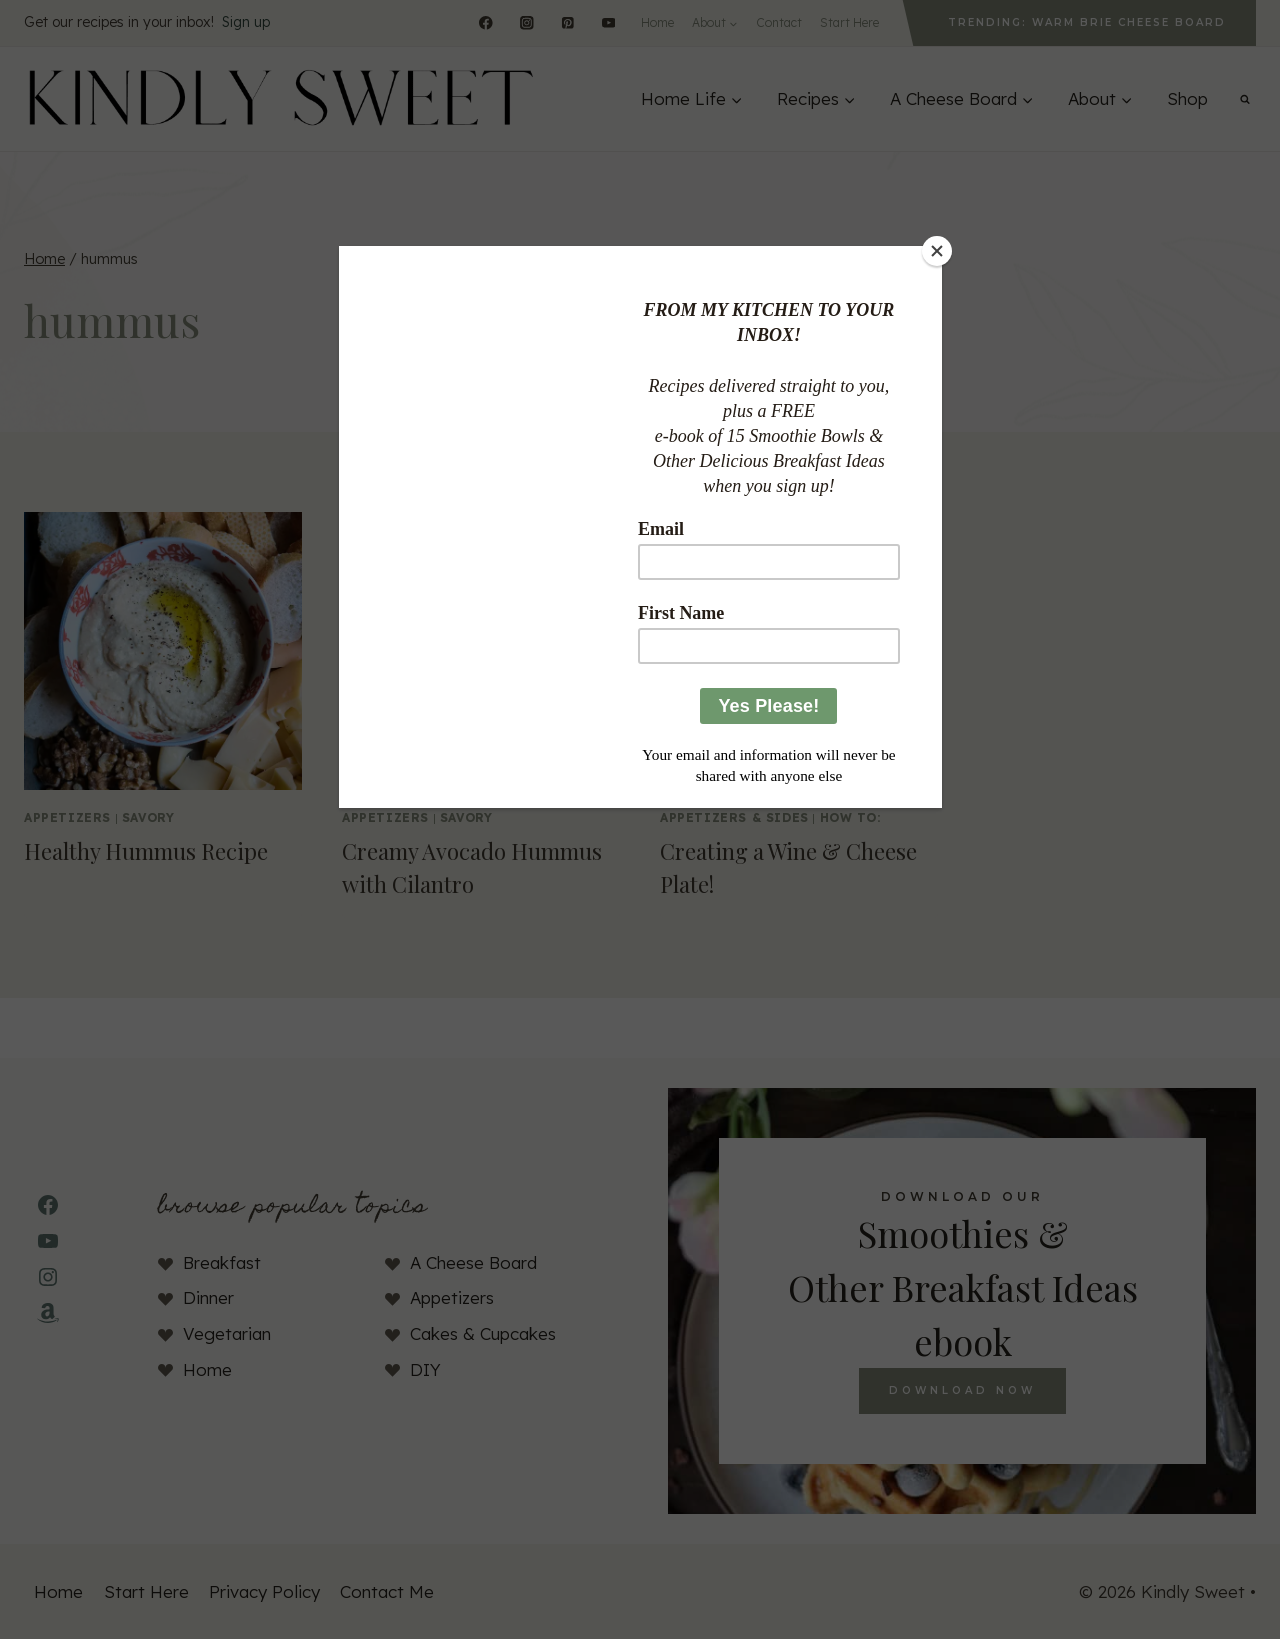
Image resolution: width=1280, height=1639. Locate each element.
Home (657, 22)
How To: (850, 817)
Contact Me (387, 1591)
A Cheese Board (473, 1262)
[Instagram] (526, 22)
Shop (1187, 98)
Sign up (246, 22)
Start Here (849, 22)
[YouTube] (608, 22)
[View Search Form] (1245, 99)
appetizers (67, 817)
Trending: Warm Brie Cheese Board (1087, 22)
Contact (779, 22)
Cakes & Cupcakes (483, 1333)
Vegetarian (227, 1333)
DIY (425, 1369)
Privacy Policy (264, 1591)
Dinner (208, 1297)
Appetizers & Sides (734, 817)
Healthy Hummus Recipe (146, 851)
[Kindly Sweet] (280, 99)
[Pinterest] (567, 22)
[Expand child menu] (715, 23)
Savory (148, 817)
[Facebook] (485, 22)
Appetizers (452, 1297)
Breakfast (222, 1262)
